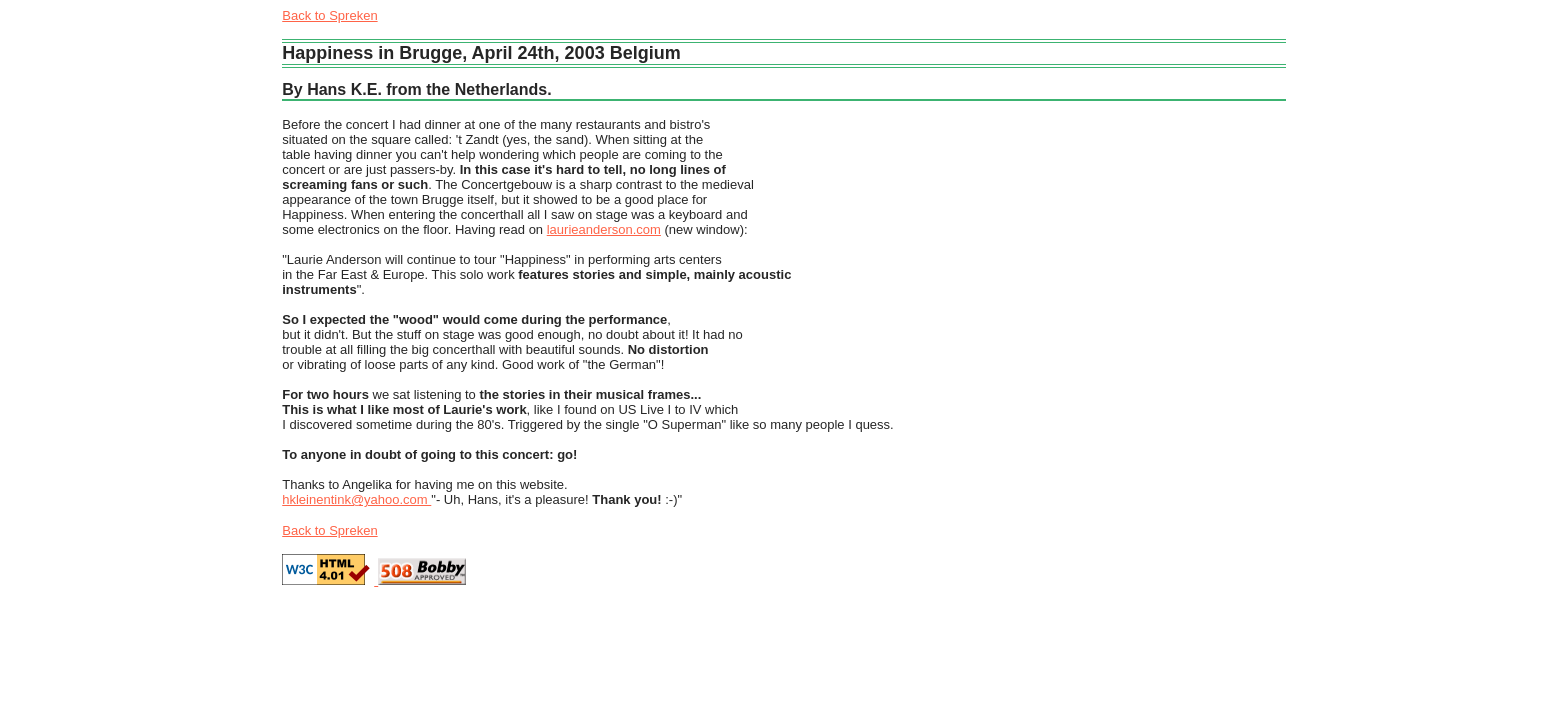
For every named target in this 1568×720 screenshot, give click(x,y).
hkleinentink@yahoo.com (356, 499)
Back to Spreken (329, 15)
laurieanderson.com (604, 229)
